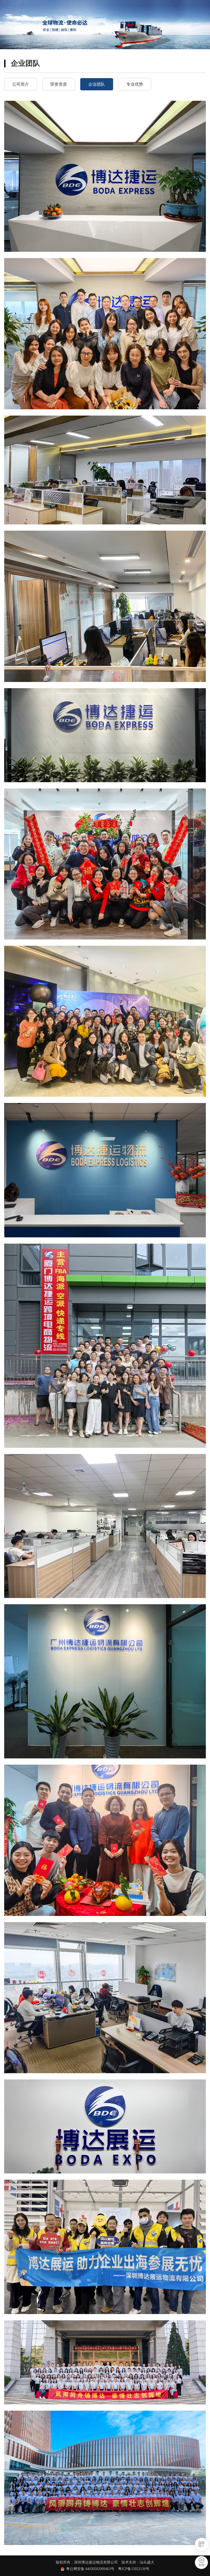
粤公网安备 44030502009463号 (91, 2569)
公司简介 (20, 84)
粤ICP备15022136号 (133, 2569)
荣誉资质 (58, 84)
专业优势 (134, 84)
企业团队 (96, 84)
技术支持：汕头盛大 (137, 2562)
